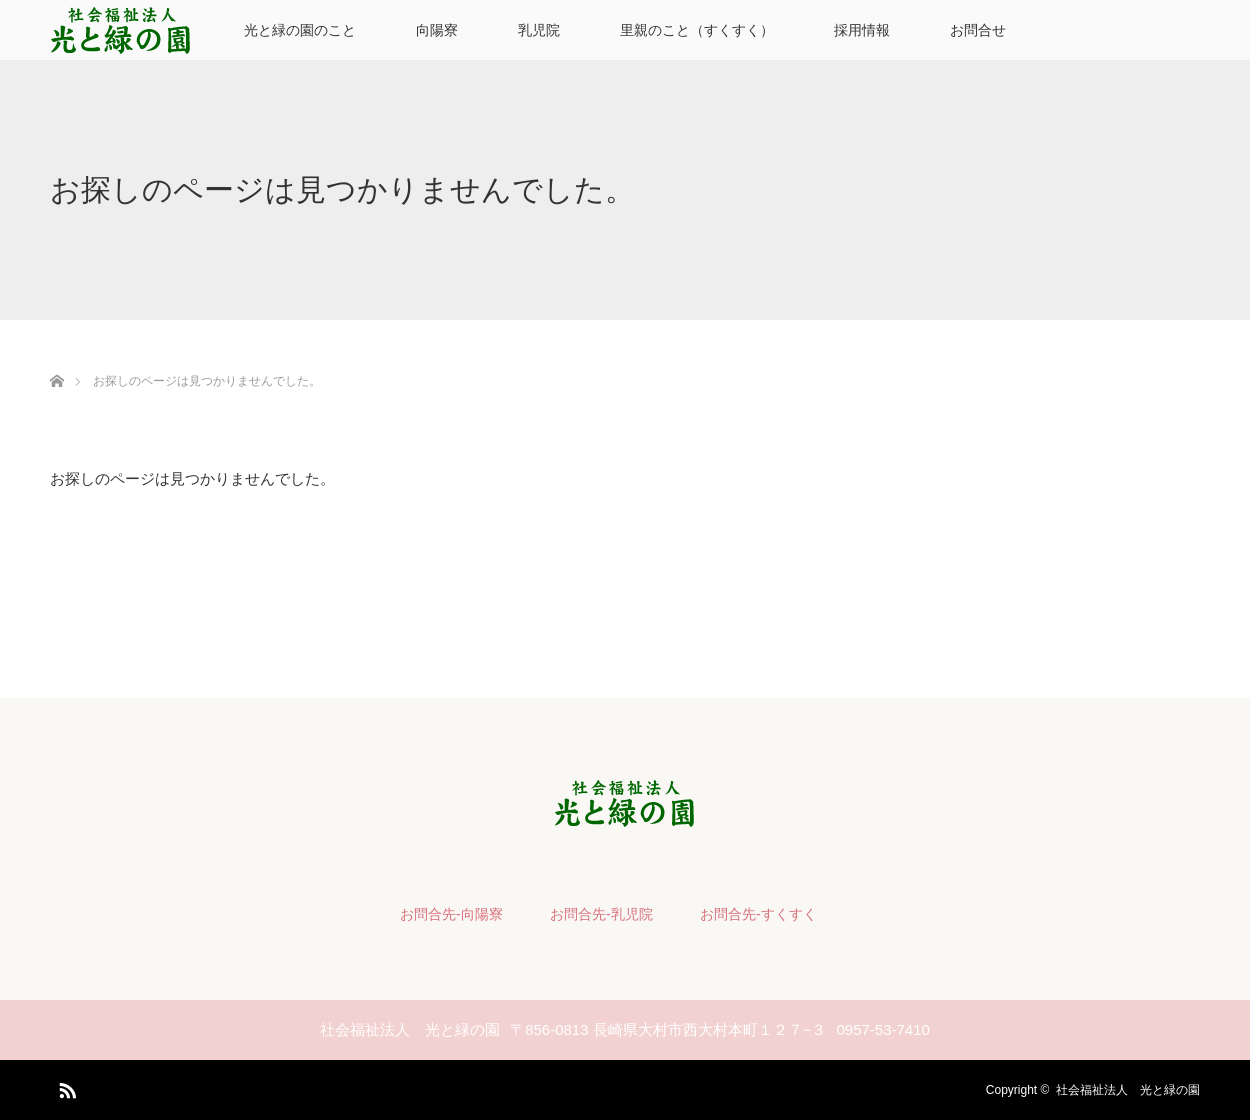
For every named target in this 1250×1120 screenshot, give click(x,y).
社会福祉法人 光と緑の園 (1128, 1090)
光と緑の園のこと (300, 30)
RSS (65, 1087)
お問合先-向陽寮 (451, 914)
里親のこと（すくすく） (697, 30)
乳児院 (539, 30)
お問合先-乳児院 (601, 914)
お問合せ (978, 30)
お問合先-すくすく (758, 914)
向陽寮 (437, 30)
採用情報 (862, 30)
